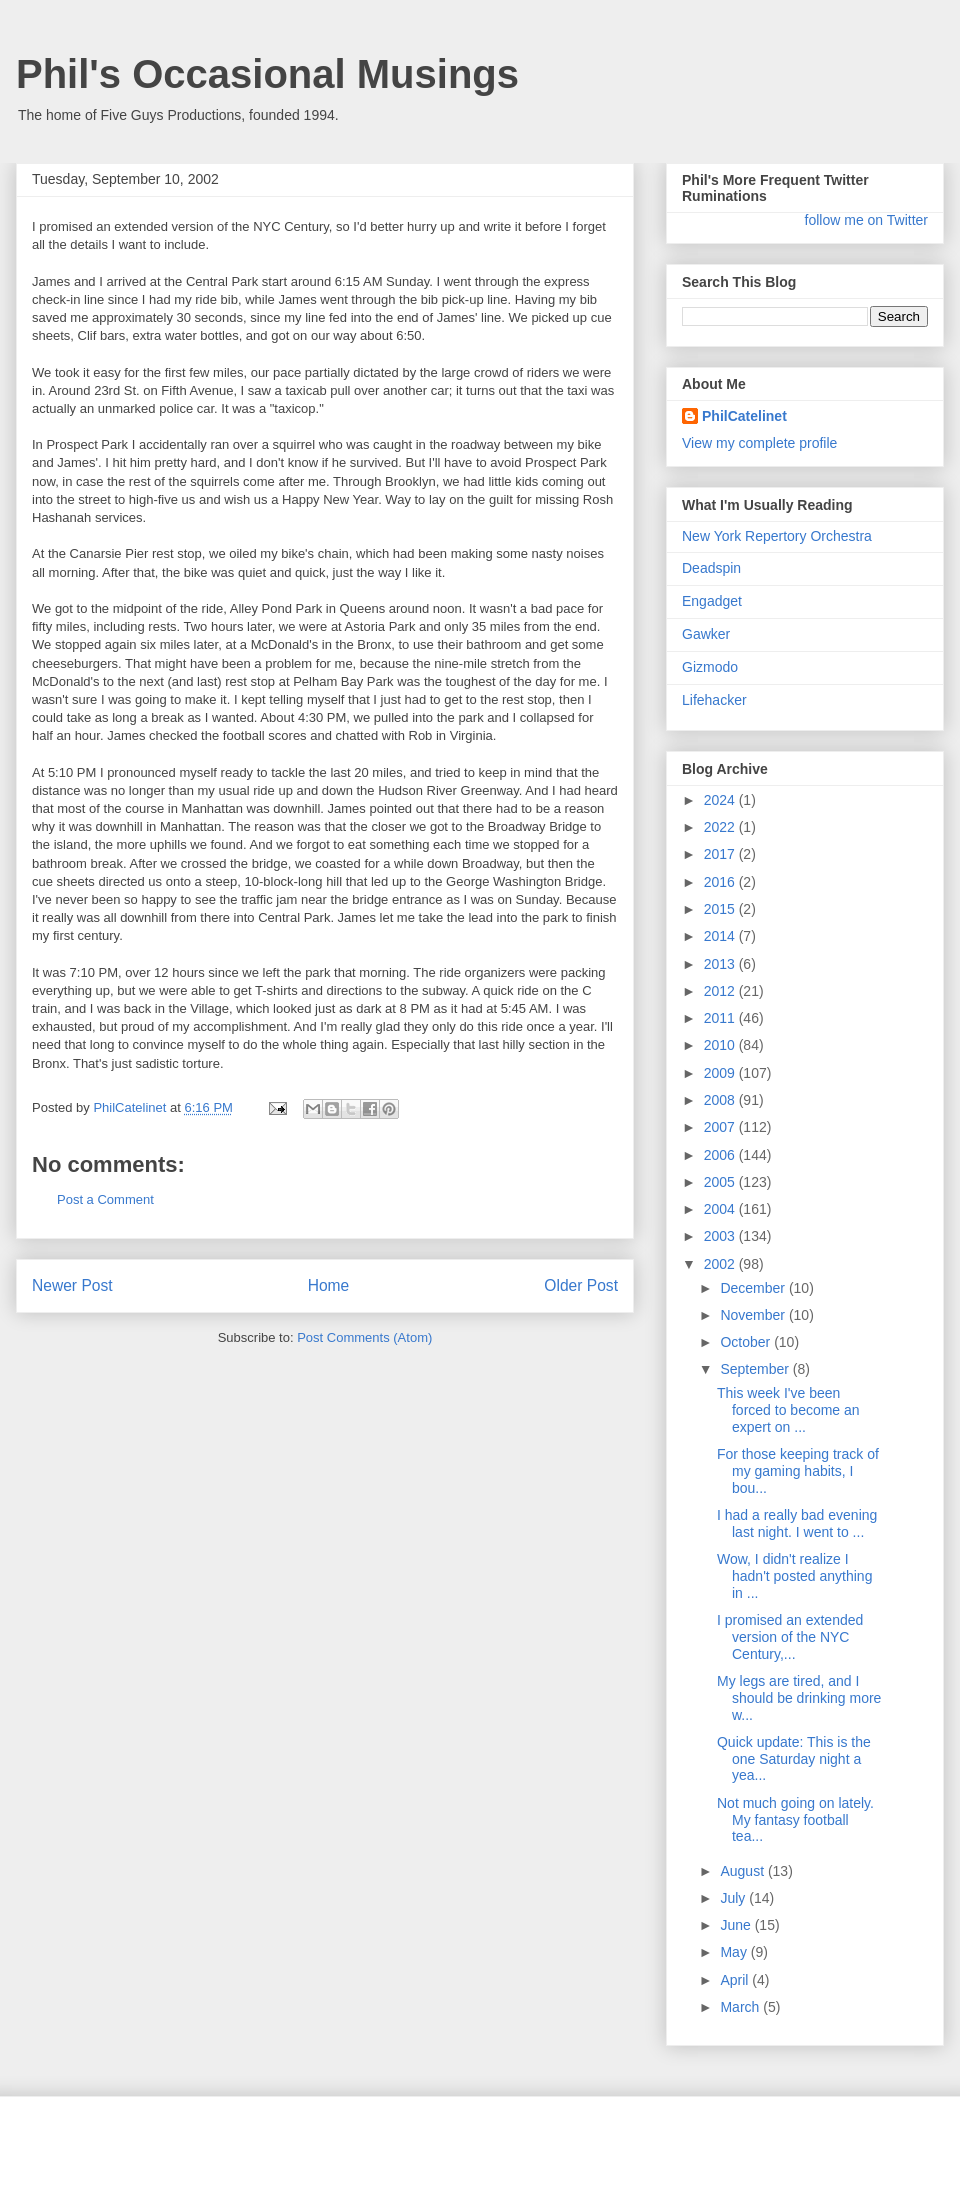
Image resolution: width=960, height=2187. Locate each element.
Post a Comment (105, 1199)
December (754, 1288)
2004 (721, 1209)
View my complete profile (759, 443)
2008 (721, 1100)
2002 (721, 1264)
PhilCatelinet (744, 416)
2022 (721, 827)
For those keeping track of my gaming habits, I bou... (798, 1471)
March (741, 2007)
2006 (721, 1155)
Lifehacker (714, 700)
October (747, 1342)
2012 (721, 991)
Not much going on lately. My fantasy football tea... (795, 1820)
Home (329, 1285)
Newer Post (72, 1285)
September (756, 1369)
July (734, 1898)
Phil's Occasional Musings (267, 74)
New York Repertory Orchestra (777, 536)
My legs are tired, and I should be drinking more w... (799, 1698)
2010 (721, 1045)
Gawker (706, 634)
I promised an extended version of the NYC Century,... (790, 1637)
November (754, 1315)
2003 (721, 1236)
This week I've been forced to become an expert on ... (788, 1410)
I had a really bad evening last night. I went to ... (797, 1523)
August (743, 1871)
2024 (721, 800)
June (737, 1925)
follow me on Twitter (866, 220)
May (735, 1952)
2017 (721, 854)
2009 (721, 1073)
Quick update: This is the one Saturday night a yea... (794, 1759)
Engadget (712, 601)
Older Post (581, 1285)
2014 (721, 936)
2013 (721, 964)
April (736, 1980)
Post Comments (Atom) (364, 1337)
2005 (721, 1182)
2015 (721, 909)
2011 (721, 1018)
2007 (721, 1127)
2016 (721, 882)
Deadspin (711, 568)
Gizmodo (710, 667)
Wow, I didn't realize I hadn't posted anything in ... (794, 1576)
